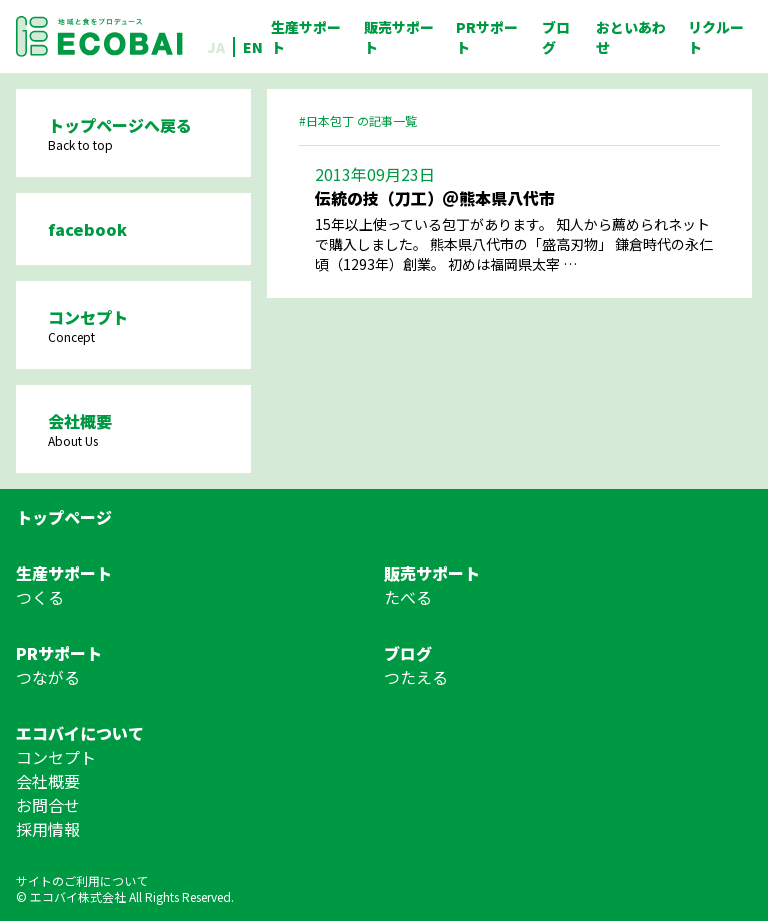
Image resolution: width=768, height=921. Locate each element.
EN (253, 47)
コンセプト (56, 757)
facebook (87, 229)
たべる (408, 597)
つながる (48, 677)
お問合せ (48, 805)
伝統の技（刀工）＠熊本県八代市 (435, 198)
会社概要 (48, 781)
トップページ (64, 517)
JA (216, 47)
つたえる (416, 677)
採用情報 (48, 829)
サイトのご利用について (82, 880)
